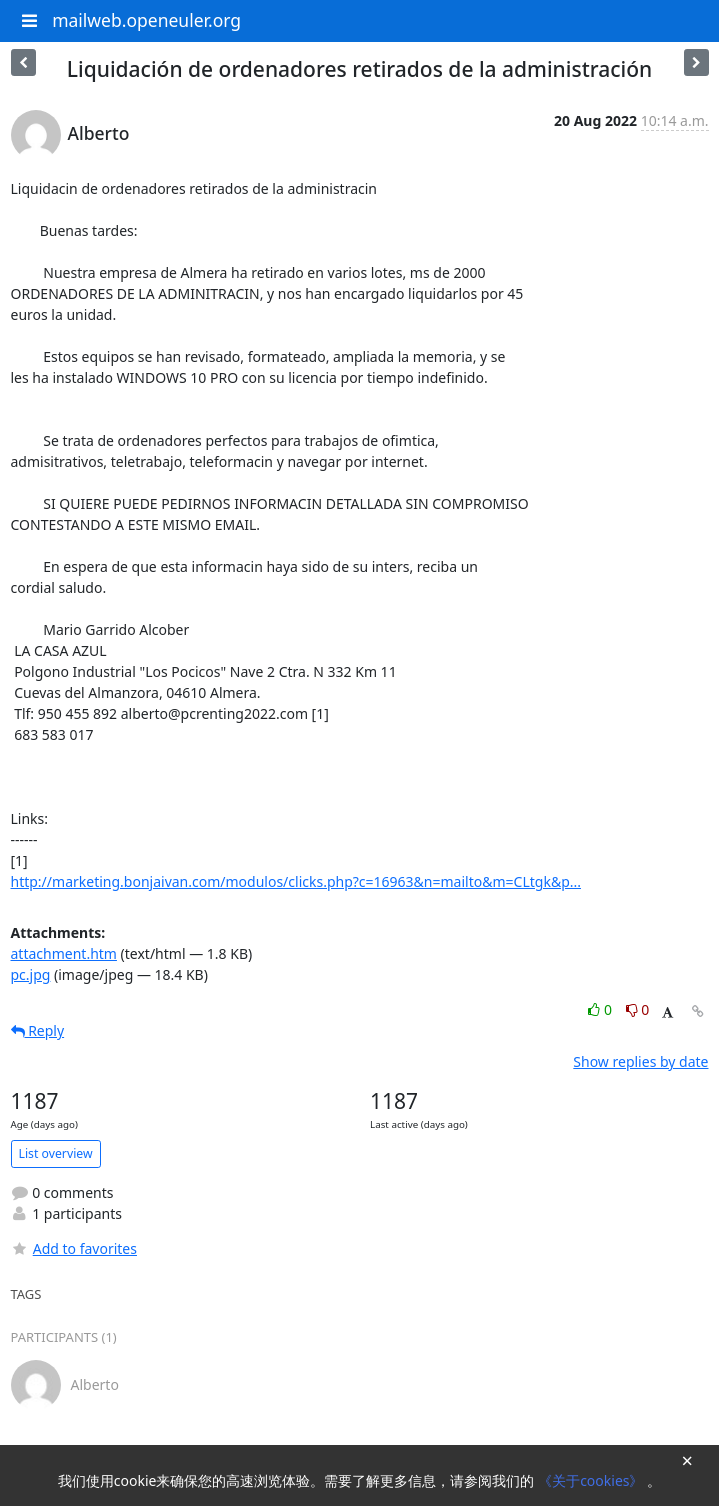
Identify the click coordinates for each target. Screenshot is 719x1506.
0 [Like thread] (601, 1009)
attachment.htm (64, 953)
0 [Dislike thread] (638, 1009)
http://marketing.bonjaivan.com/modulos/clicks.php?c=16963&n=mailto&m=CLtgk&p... (296, 881)
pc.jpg (31, 974)
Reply (38, 1030)
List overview (56, 1153)
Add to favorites (74, 1248)
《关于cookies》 (592, 1480)
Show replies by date (640, 1061)
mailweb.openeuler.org (146, 20)
